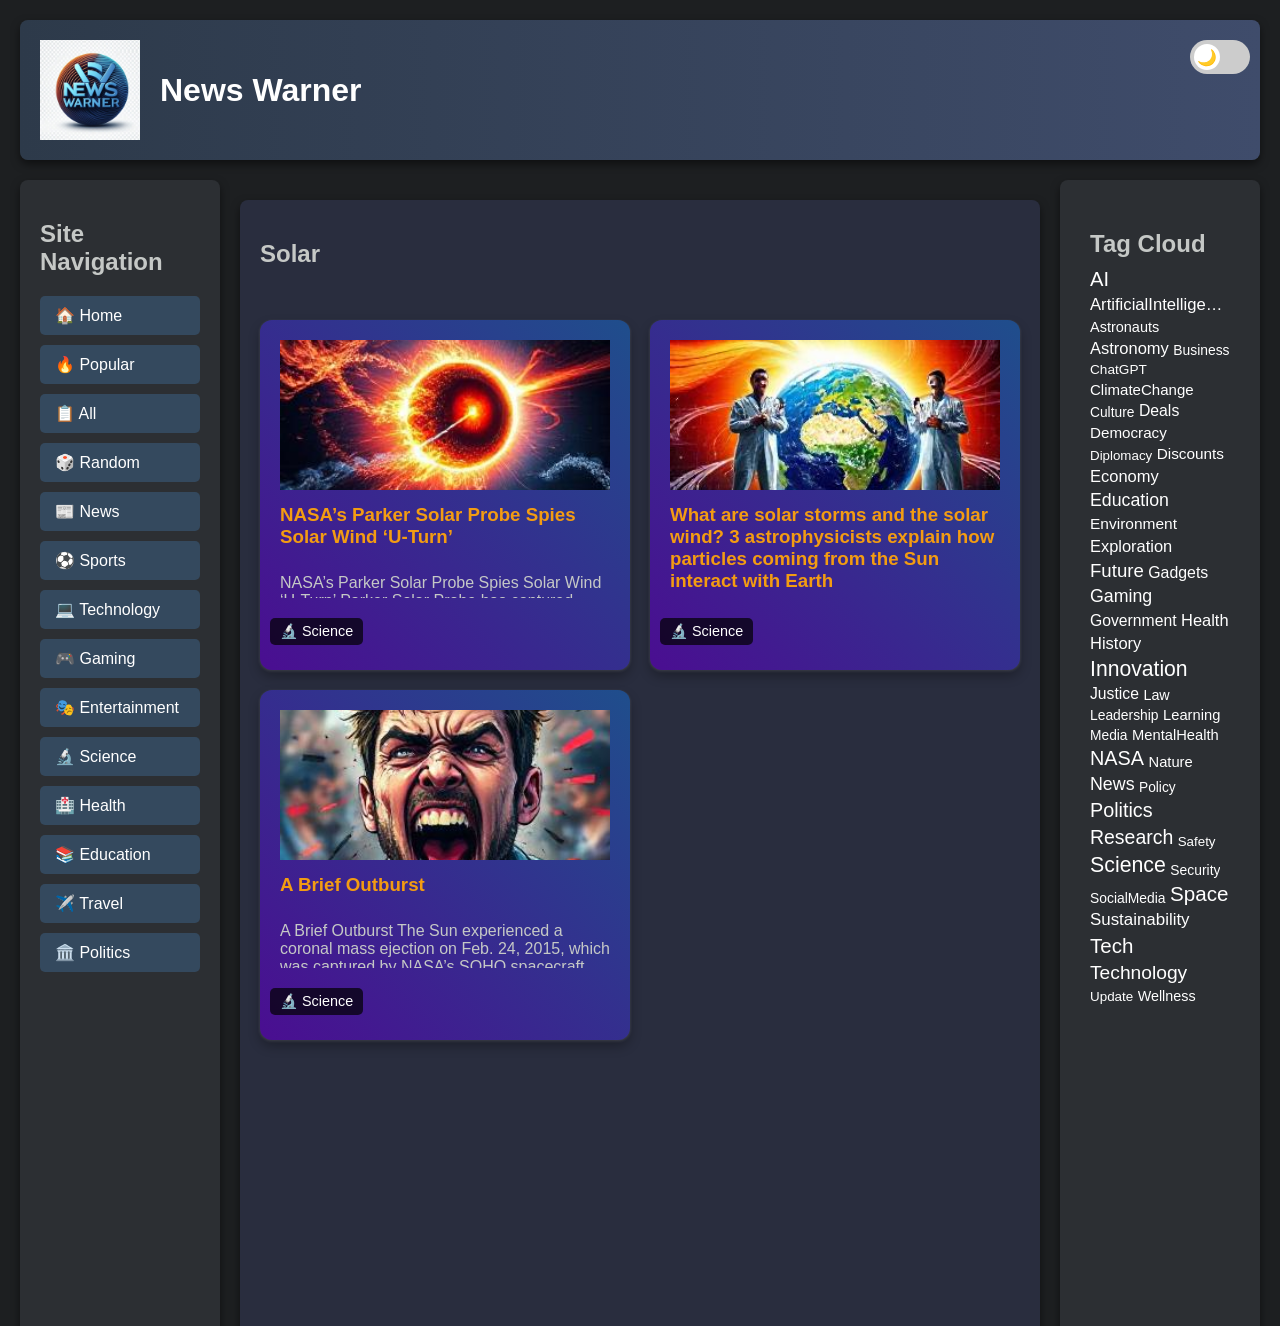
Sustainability (1140, 919)
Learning (1191, 715)
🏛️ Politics (92, 952)
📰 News (87, 511)
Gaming (1121, 596)
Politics (1121, 810)
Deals (1159, 410)
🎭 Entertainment (117, 707)
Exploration (1131, 546)
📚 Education (103, 854)
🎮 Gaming (95, 658)
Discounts (1190, 453)
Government (1133, 620)
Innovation (1139, 668)
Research (1131, 837)
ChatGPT (1118, 369)
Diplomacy (1121, 455)
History (1115, 643)
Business (1201, 350)
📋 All (75, 413)
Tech (1111, 945)
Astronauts (1124, 327)
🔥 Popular (95, 364)
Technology (1138, 972)
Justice (1114, 693)
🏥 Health (90, 805)
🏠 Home (88, 315)
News (1112, 784)
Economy (1124, 476)
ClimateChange (1142, 389)
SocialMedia (1128, 898)
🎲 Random (97, 462)
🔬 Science (95, 756)
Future (1117, 570)
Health (1205, 620)
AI (1099, 279)
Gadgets (1178, 572)
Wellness (1167, 996)
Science (1128, 865)
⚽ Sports (90, 560)
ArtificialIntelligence (1160, 304)
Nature (1171, 762)
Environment (1133, 523)
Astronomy (1129, 348)
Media (1109, 735)
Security (1195, 870)
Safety (1197, 841)
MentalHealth (1175, 735)
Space (1199, 893)
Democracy (1128, 432)
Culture (1112, 412)
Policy (1157, 787)
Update (1111, 996)
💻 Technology (107, 609)
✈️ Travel (89, 903)
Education (1129, 500)
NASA (1117, 758)
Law (1156, 695)
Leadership (1124, 715)
